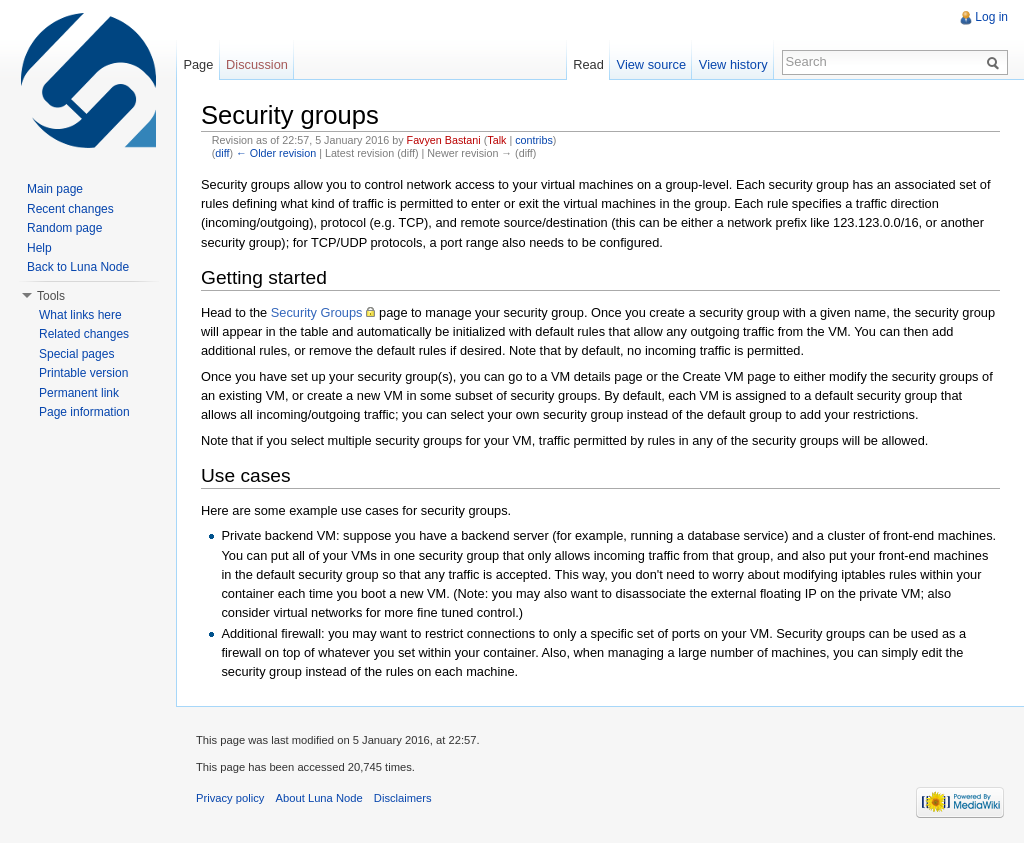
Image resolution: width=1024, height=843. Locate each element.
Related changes (84, 334)
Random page (64, 228)
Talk (496, 140)
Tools (51, 296)
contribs (534, 140)
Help (39, 248)
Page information (84, 412)
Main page (55, 189)
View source (651, 64)
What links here (80, 315)
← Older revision (276, 153)
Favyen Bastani (444, 140)
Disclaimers (403, 798)
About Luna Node (319, 798)
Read (588, 64)
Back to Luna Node (78, 267)
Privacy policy (230, 798)
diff (222, 153)
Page (198, 64)
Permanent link (79, 393)
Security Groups (317, 312)
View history (733, 64)
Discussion (257, 64)
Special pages (76, 354)
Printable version (83, 373)
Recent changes (70, 209)
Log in (991, 17)
